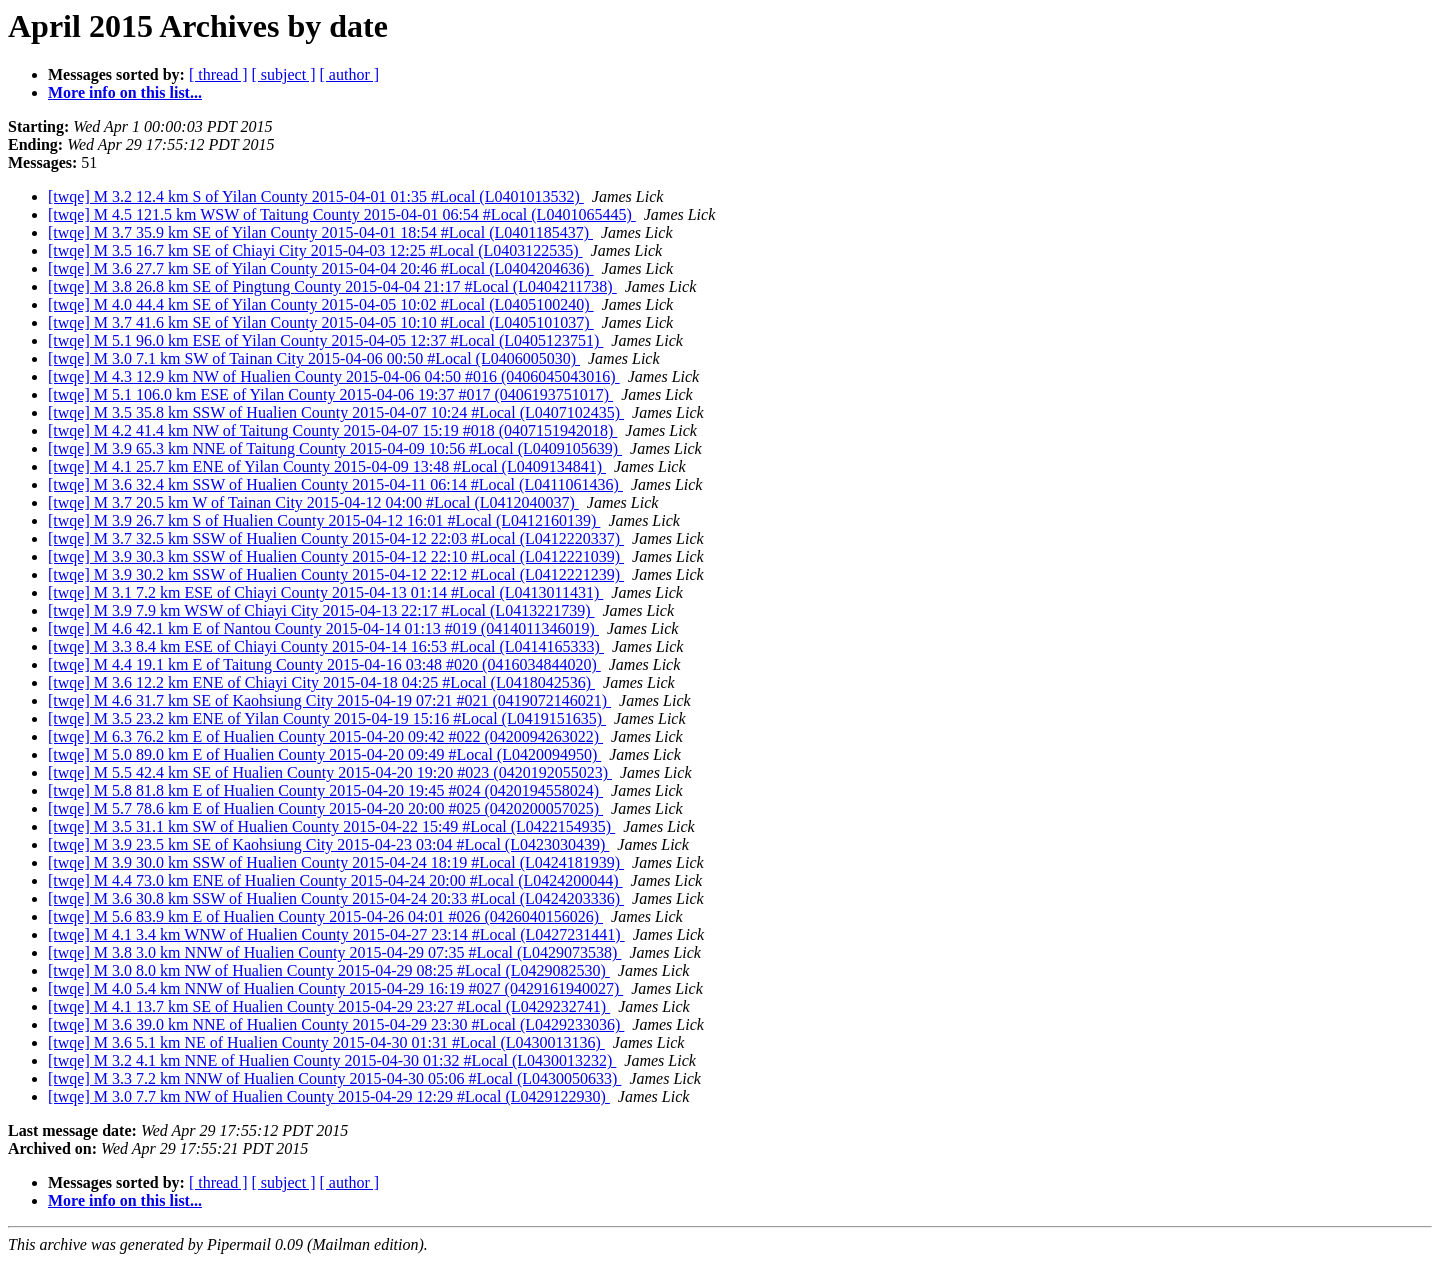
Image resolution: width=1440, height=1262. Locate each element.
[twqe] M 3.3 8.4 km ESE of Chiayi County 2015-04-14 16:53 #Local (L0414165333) (326, 646)
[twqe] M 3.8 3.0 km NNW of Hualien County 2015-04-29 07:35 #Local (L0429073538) (334, 952)
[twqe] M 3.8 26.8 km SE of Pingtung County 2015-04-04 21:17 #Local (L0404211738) (332, 286)
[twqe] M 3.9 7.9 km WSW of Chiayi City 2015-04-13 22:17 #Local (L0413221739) (321, 610)
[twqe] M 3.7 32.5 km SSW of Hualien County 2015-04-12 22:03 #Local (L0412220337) (336, 538)
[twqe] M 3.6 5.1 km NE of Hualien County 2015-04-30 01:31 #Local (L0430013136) (326, 1042)
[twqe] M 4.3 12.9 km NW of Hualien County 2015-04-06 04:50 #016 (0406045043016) (334, 376)
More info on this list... (125, 92)
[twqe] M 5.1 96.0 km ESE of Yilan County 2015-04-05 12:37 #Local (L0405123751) (325, 340)
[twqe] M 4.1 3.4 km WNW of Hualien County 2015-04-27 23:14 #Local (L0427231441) (336, 934)
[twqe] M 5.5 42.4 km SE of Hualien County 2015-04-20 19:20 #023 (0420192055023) (330, 772)
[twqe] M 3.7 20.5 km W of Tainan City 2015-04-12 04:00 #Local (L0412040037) (313, 502)
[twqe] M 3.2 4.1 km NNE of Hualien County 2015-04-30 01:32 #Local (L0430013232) (332, 1060)
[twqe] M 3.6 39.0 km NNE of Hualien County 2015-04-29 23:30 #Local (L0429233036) (336, 1024)
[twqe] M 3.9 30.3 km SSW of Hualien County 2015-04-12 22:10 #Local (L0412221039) (336, 556)
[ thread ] (218, 74)
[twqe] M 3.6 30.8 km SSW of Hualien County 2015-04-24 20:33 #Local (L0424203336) (336, 898)
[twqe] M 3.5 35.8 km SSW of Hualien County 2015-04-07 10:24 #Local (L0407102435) (336, 412)
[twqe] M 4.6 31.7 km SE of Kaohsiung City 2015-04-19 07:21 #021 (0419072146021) (329, 700)
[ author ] (350, 74)
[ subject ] (284, 74)
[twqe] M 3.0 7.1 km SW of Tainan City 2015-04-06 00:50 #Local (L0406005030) (314, 358)
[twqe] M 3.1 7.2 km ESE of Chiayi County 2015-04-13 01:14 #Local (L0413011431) (325, 592)
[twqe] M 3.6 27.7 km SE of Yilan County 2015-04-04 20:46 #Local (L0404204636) (321, 268)
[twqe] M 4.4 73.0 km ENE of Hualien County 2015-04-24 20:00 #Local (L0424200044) (335, 880)
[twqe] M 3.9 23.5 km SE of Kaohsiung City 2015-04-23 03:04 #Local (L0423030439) (328, 844)
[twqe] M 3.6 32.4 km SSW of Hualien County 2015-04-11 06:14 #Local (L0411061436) (335, 484)
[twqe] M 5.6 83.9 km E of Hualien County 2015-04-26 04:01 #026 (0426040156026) (325, 916)
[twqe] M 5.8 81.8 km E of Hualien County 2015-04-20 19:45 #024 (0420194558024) (325, 790)
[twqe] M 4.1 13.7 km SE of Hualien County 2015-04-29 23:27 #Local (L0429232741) (329, 1006)
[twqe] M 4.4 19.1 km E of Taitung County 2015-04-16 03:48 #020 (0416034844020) (324, 664)
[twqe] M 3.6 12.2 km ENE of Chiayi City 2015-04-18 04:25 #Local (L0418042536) (321, 682)
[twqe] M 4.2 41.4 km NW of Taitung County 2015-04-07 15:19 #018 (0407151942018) (332, 430)
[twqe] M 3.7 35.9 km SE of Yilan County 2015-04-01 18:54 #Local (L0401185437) (320, 232)
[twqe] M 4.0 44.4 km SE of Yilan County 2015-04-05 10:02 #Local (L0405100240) (321, 304)
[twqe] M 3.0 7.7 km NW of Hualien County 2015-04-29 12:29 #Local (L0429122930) (329, 1096)
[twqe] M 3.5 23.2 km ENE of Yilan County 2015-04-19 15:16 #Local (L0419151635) (327, 718)
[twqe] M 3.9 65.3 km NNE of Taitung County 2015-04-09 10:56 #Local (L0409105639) (335, 448)
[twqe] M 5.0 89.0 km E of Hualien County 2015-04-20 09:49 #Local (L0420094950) (324, 754)
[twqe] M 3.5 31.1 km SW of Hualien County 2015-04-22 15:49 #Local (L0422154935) (331, 826)
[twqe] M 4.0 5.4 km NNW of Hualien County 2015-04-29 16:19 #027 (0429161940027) (335, 988)
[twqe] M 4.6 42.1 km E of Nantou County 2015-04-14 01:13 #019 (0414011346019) (323, 628)
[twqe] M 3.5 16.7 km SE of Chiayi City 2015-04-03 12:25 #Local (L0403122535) (315, 250)
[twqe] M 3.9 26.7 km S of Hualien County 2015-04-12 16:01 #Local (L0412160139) (324, 520)
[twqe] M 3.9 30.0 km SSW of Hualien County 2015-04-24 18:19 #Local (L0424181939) (336, 862)
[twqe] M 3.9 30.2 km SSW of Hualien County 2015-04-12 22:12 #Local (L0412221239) (336, 574)
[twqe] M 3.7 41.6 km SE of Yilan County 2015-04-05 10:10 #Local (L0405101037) (321, 322)
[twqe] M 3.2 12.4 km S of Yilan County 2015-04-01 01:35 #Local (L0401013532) (316, 196)
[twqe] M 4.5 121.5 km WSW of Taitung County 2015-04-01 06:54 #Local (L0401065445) (342, 214)
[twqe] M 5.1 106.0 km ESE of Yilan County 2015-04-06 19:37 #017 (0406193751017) (330, 394)
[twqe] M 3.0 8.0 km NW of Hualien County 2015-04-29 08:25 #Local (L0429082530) (329, 970)
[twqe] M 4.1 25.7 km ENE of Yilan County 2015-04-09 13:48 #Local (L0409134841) (327, 466)
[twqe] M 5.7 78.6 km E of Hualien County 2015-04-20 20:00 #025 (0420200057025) (325, 808)
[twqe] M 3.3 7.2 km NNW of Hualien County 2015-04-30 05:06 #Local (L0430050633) (334, 1078)
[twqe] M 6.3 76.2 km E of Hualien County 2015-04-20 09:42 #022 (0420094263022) (325, 736)
